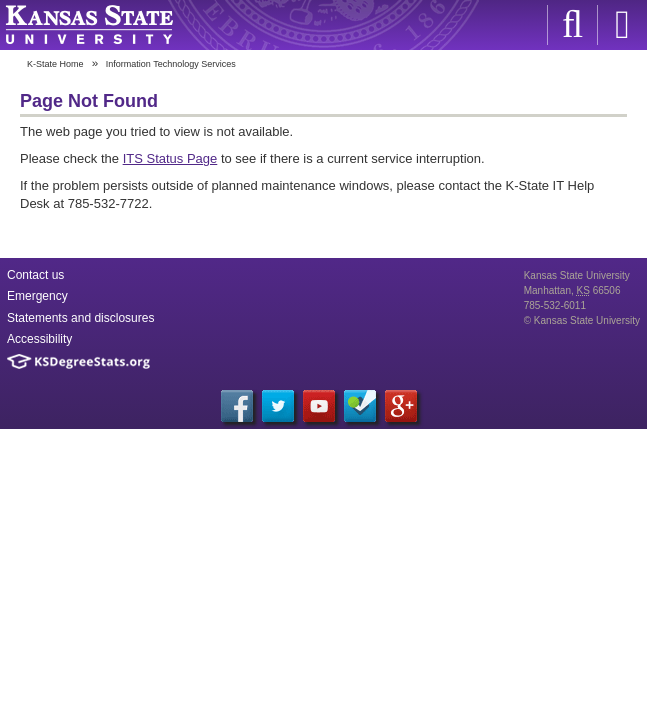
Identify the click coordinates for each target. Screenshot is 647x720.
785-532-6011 (555, 305)
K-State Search (572, 25)
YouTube (319, 406)
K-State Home (55, 64)
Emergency (37, 296)
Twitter (278, 406)
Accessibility (39, 339)
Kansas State (89, 25)
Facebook (237, 406)
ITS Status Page (170, 158)
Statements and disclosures (80, 318)
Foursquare (360, 406)
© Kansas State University (582, 320)
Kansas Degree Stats (78, 361)
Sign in (622, 25)
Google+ (401, 406)
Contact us (35, 275)
